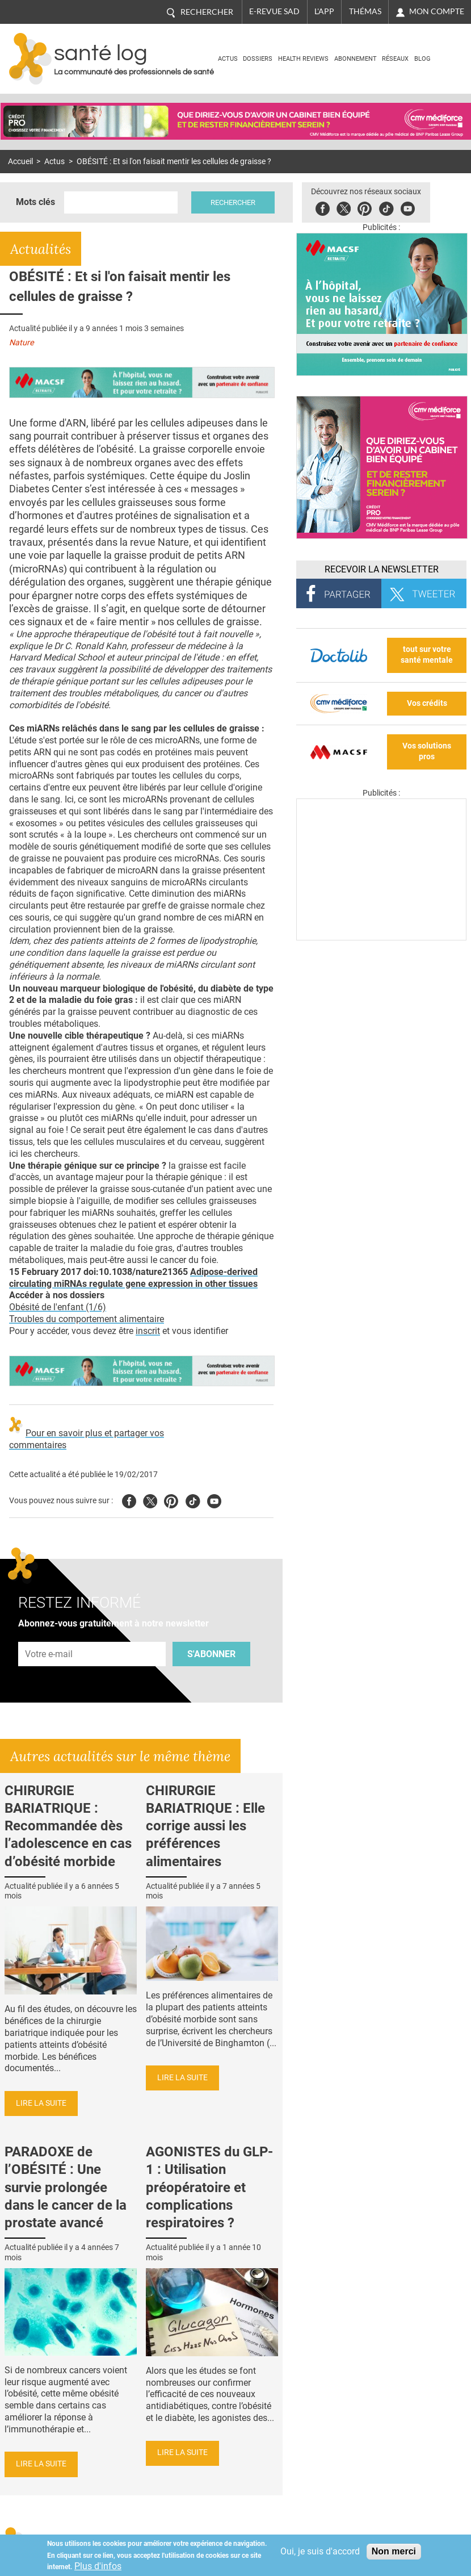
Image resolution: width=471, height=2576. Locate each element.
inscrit (148, 1330)
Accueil (20, 161)
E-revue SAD (274, 11)
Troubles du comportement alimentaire (86, 1319)
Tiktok (386, 207)
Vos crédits (427, 703)
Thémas (365, 11)
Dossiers (257, 58)
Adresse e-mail (49, 1635)
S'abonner (211, 1654)
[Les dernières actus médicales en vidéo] (381, 937)
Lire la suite (41, 2103)
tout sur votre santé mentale (427, 655)
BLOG (422, 58)
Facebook (323, 207)
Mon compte (436, 11)
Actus (228, 58)
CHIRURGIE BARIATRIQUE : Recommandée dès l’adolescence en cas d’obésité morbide (68, 1826)
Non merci (394, 2551)
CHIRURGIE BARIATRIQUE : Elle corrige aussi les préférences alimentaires (205, 1826)
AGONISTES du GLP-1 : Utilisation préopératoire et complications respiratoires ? (209, 2187)
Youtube (214, 1499)
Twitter (344, 207)
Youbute (408, 207)
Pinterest (365, 207)
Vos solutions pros (426, 751)
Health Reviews (303, 58)
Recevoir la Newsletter (382, 569)
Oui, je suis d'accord (320, 2551)
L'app (324, 11)
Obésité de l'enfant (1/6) (57, 1307)
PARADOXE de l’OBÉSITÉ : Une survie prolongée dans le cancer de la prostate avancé (66, 2187)
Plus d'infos (97, 2566)
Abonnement (355, 58)
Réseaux (395, 58)
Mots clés (35, 201)
